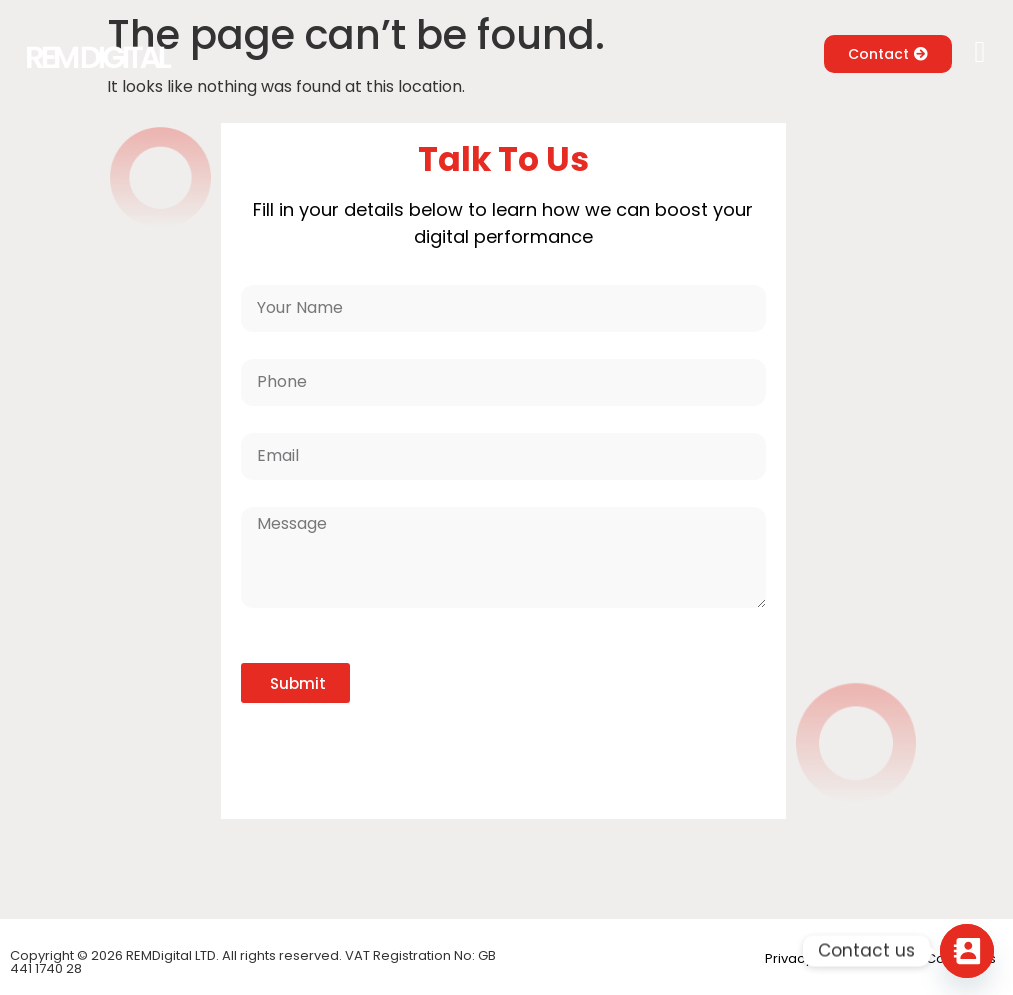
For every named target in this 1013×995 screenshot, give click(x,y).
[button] (980, 52)
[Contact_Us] (967, 951)
